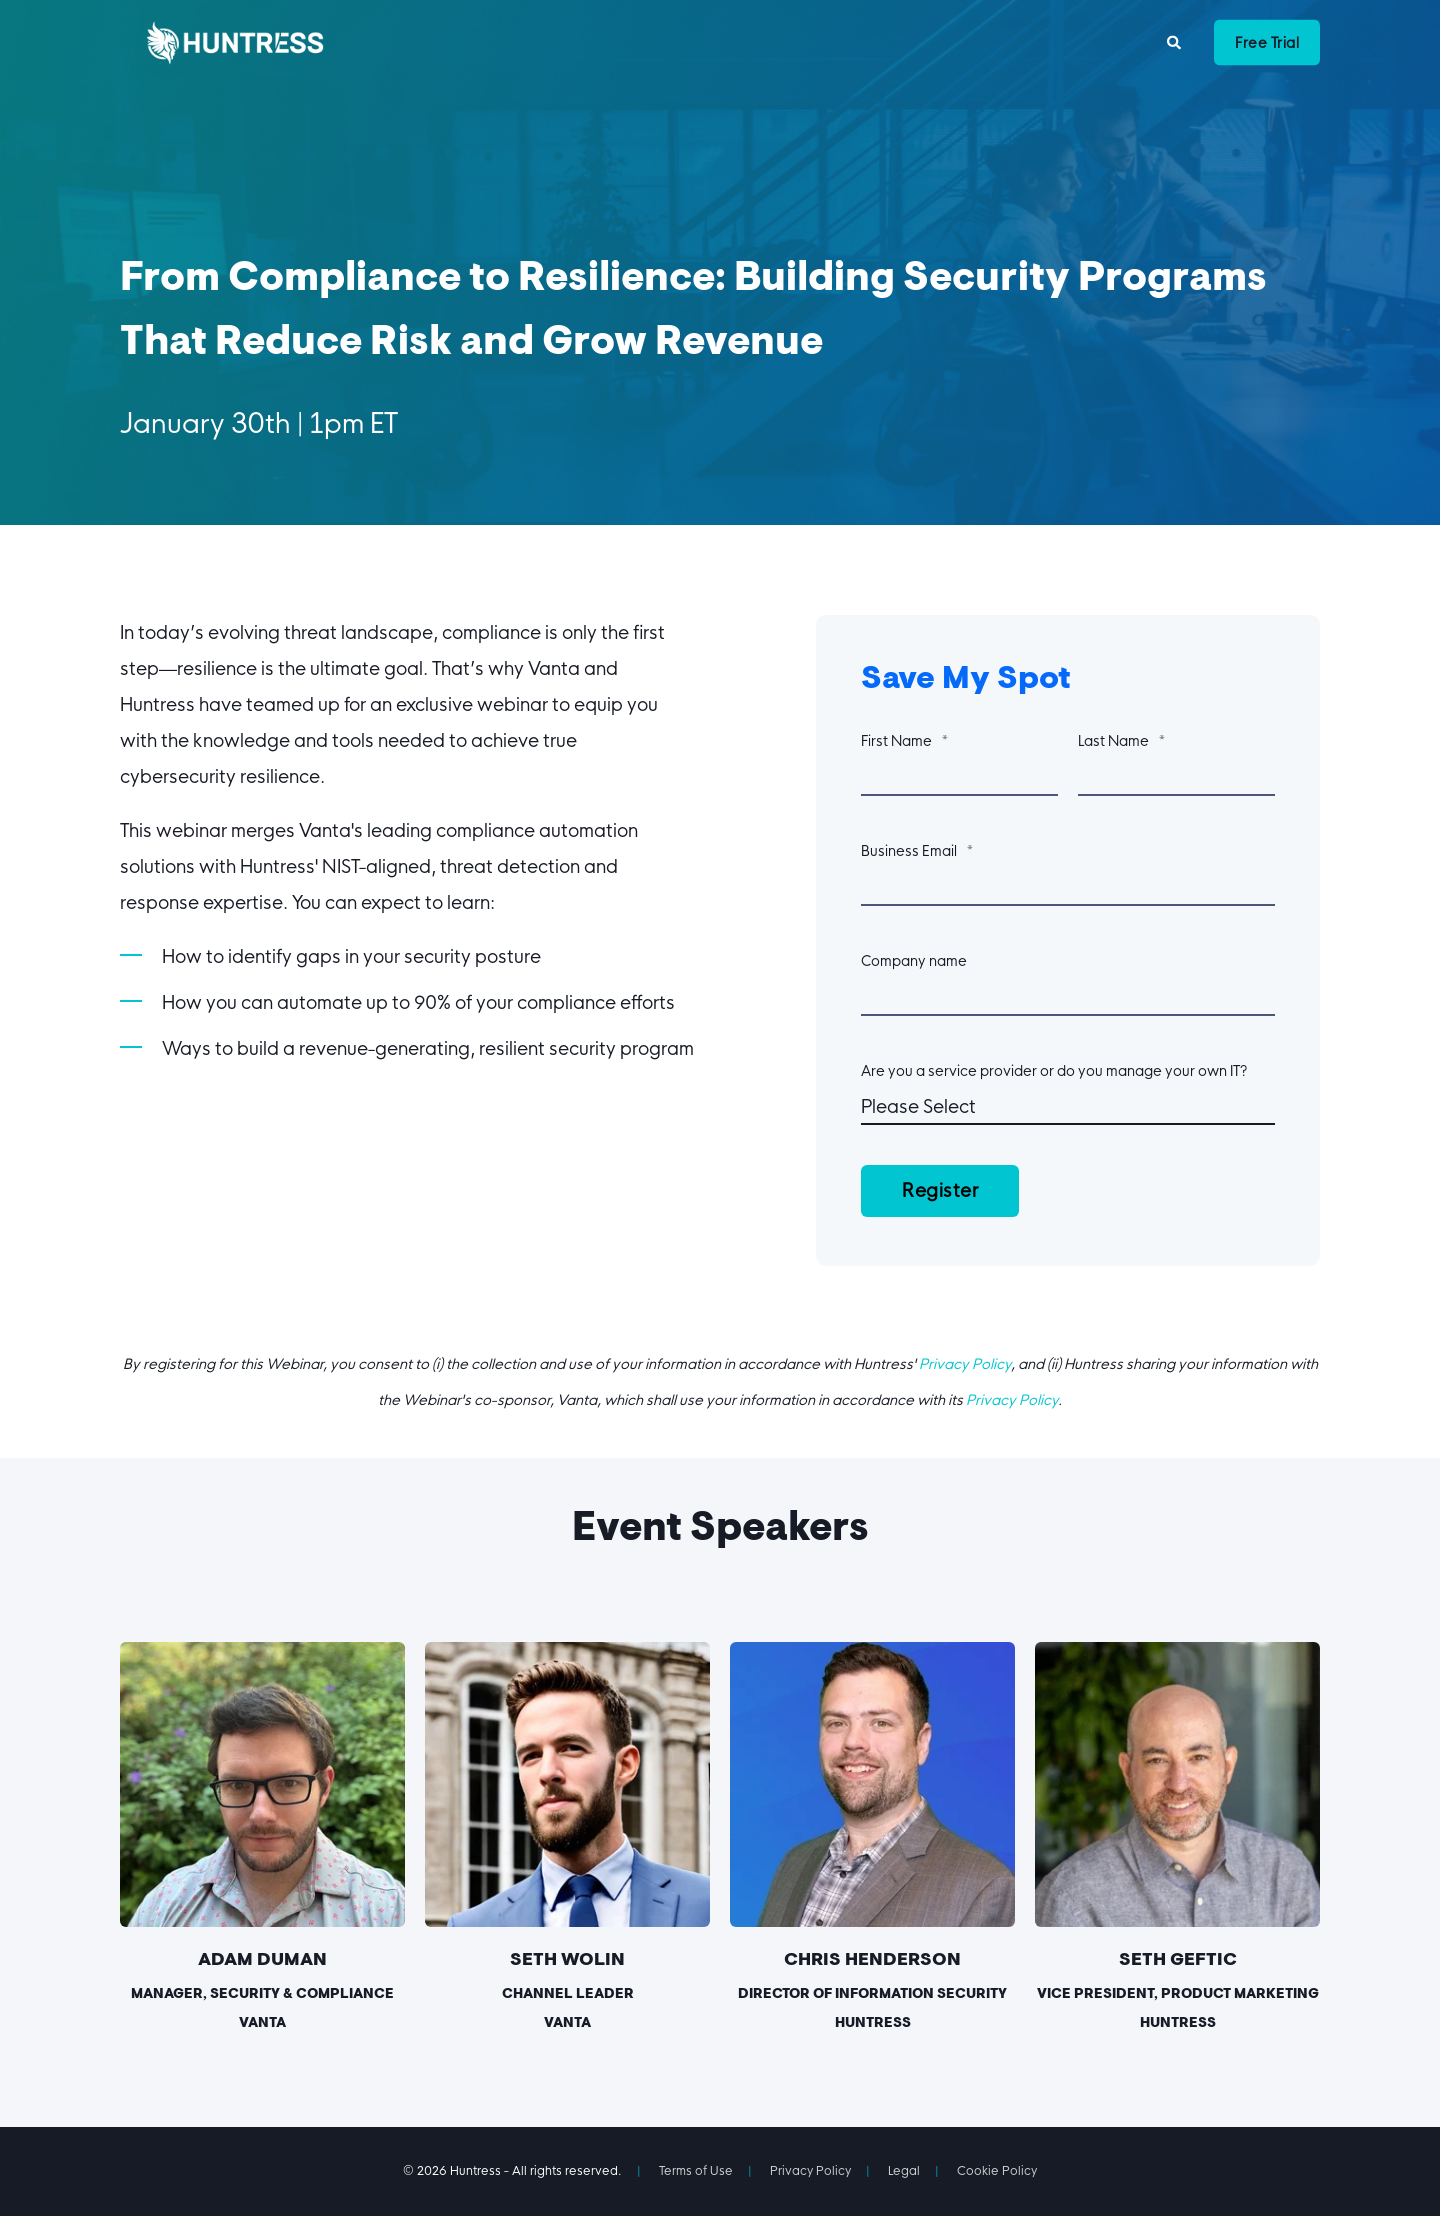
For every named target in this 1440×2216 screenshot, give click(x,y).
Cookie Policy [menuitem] (997, 2171)
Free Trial (1267, 42)
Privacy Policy (965, 1364)
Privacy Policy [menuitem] (810, 2171)
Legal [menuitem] (904, 2171)
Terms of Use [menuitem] (696, 2171)
